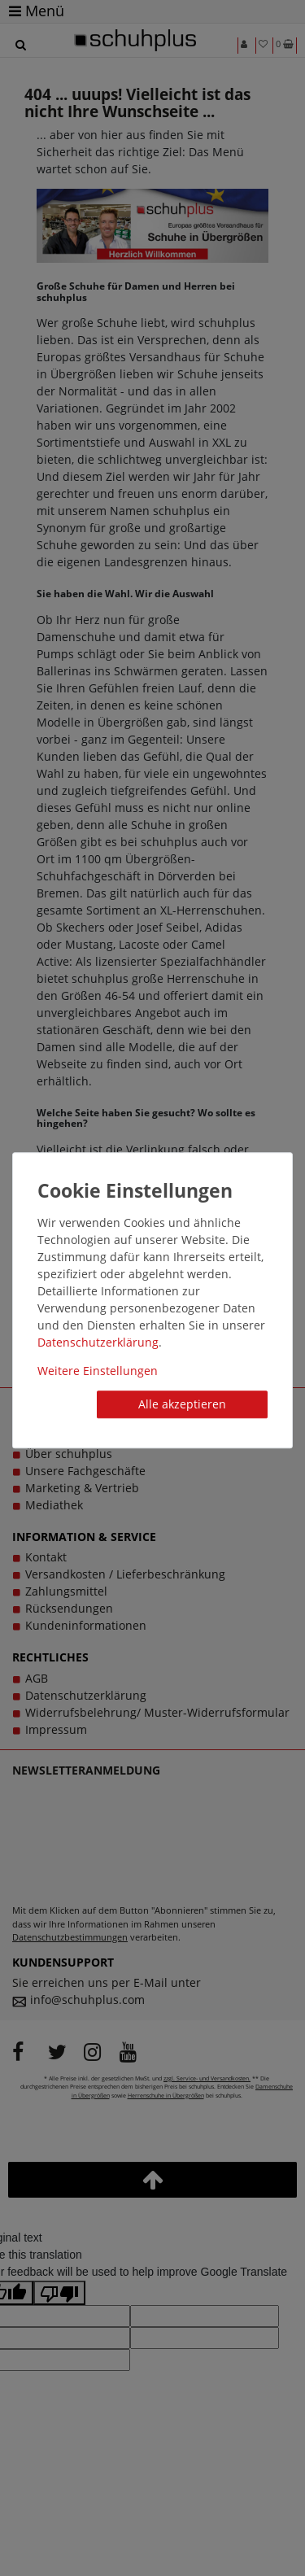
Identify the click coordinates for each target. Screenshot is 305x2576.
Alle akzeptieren (182, 1404)
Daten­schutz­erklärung (98, 1342)
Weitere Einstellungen (97, 1370)
